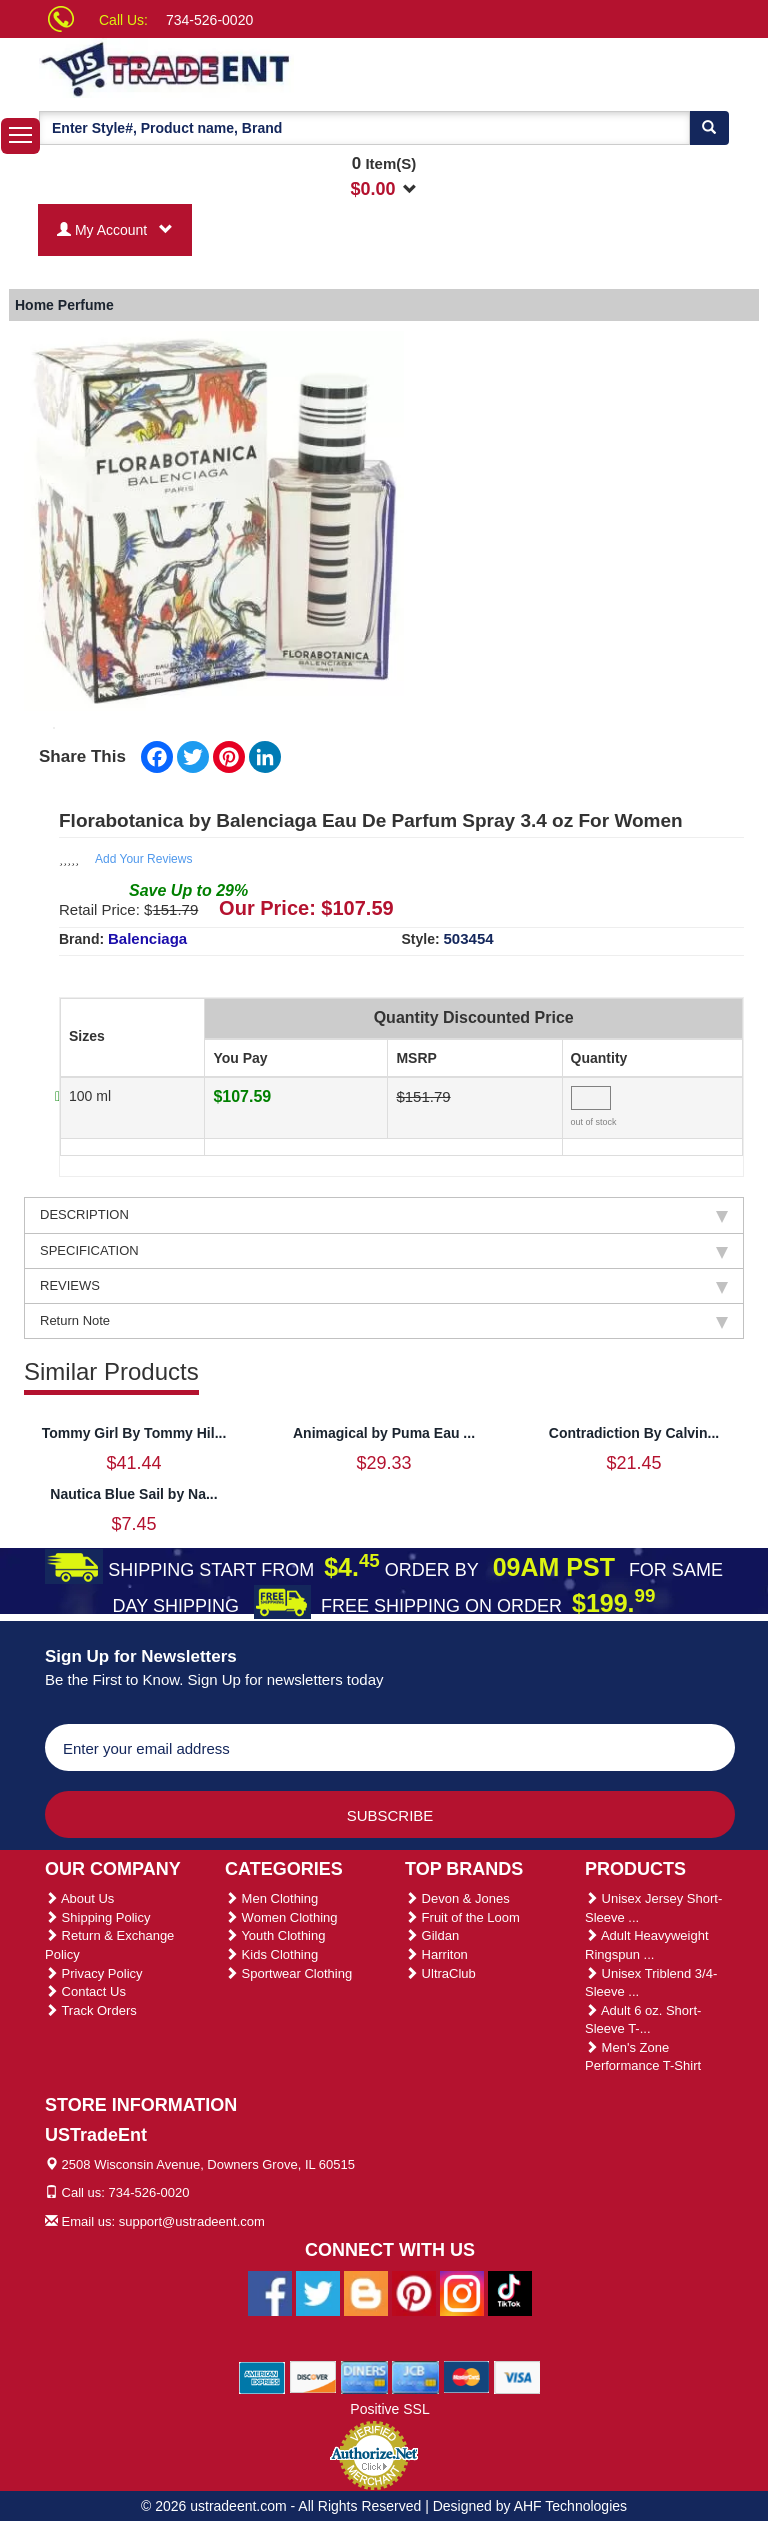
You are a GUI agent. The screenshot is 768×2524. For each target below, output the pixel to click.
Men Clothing (271, 1898)
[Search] (709, 128)
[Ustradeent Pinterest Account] (414, 2292)
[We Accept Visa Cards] (517, 2376)
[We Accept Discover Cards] (313, 2376)
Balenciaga (147, 938)
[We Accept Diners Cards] (364, 2376)
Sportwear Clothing (288, 1973)
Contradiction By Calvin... (634, 1433)
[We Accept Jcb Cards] (415, 2376)
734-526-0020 (209, 20)
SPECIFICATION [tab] (384, 1251)
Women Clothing (281, 1917)
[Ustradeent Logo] (234, 68)
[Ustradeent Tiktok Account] (510, 2292)
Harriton (436, 1954)
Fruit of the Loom (462, 1917)
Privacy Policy (94, 1973)
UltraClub (440, 1973)
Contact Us (85, 1991)
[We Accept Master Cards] (466, 2376)
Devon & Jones (457, 1898)
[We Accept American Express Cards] (262, 2376)
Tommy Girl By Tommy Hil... (134, 1433)
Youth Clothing (275, 1935)
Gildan (432, 1935)
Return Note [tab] (384, 1321)
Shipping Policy (98, 1917)
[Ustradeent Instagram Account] (462, 2292)
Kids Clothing (271, 1954)
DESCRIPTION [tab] (384, 1215)
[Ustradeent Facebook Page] (270, 2292)
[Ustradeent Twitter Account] (318, 2292)
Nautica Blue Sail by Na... (133, 1494)
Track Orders (91, 2010)
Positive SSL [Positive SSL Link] (389, 2409)
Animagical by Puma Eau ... (384, 1433)
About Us (79, 1898)
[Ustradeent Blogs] (366, 2292)
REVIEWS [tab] (384, 1286)
